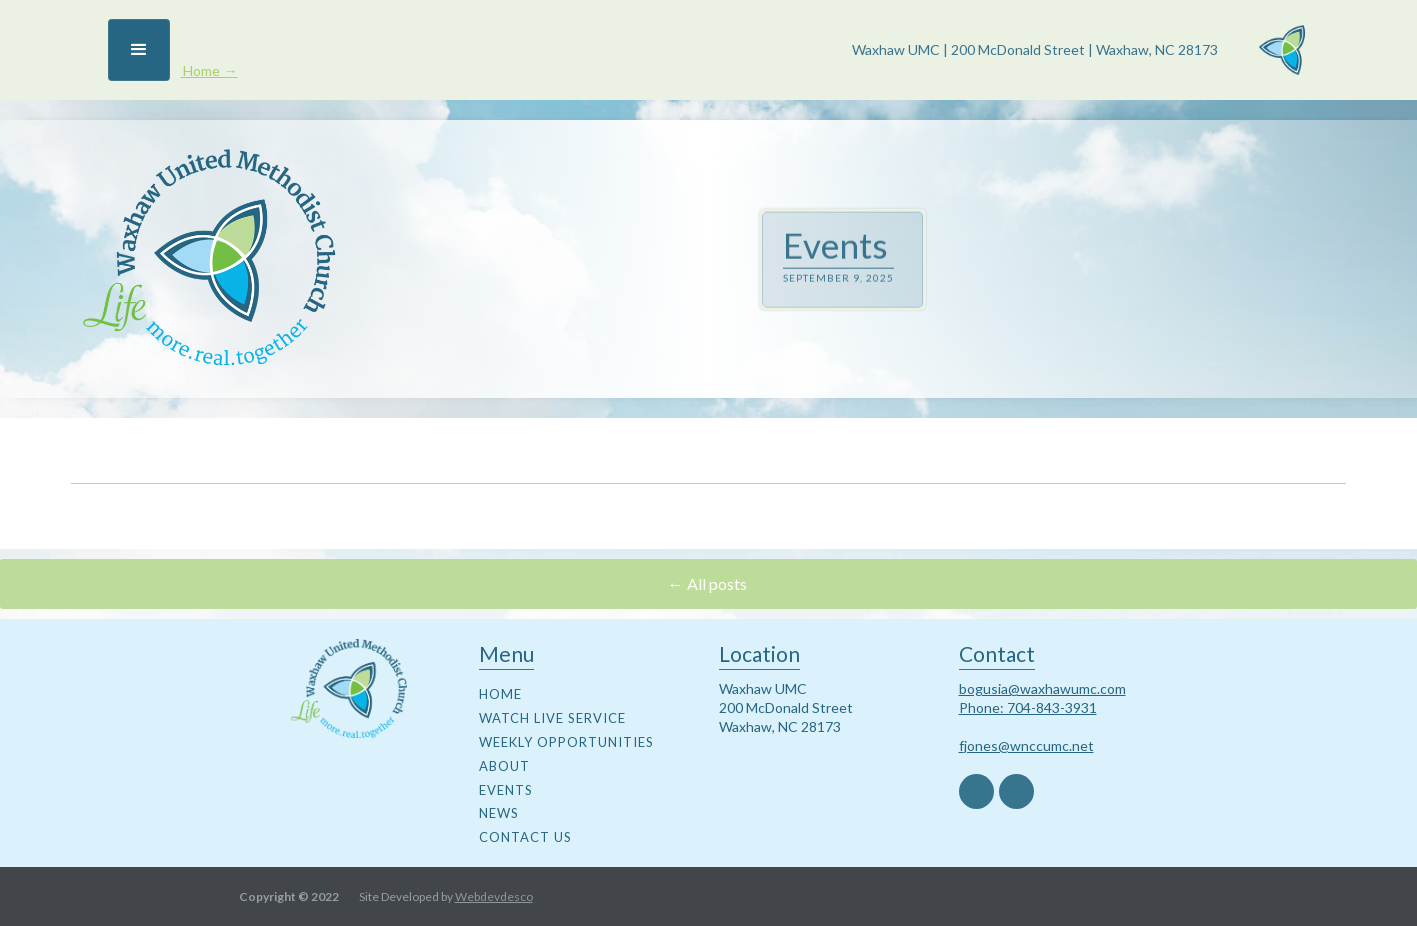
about (504, 766)
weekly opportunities (566, 742)
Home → (208, 70)
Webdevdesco (494, 896)
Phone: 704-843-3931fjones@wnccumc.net (1028, 726)
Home (500, 694)
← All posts (709, 583)
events (506, 790)
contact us (525, 837)
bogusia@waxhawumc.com (1042, 688)
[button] (139, 50)
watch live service (552, 718)
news (499, 813)
